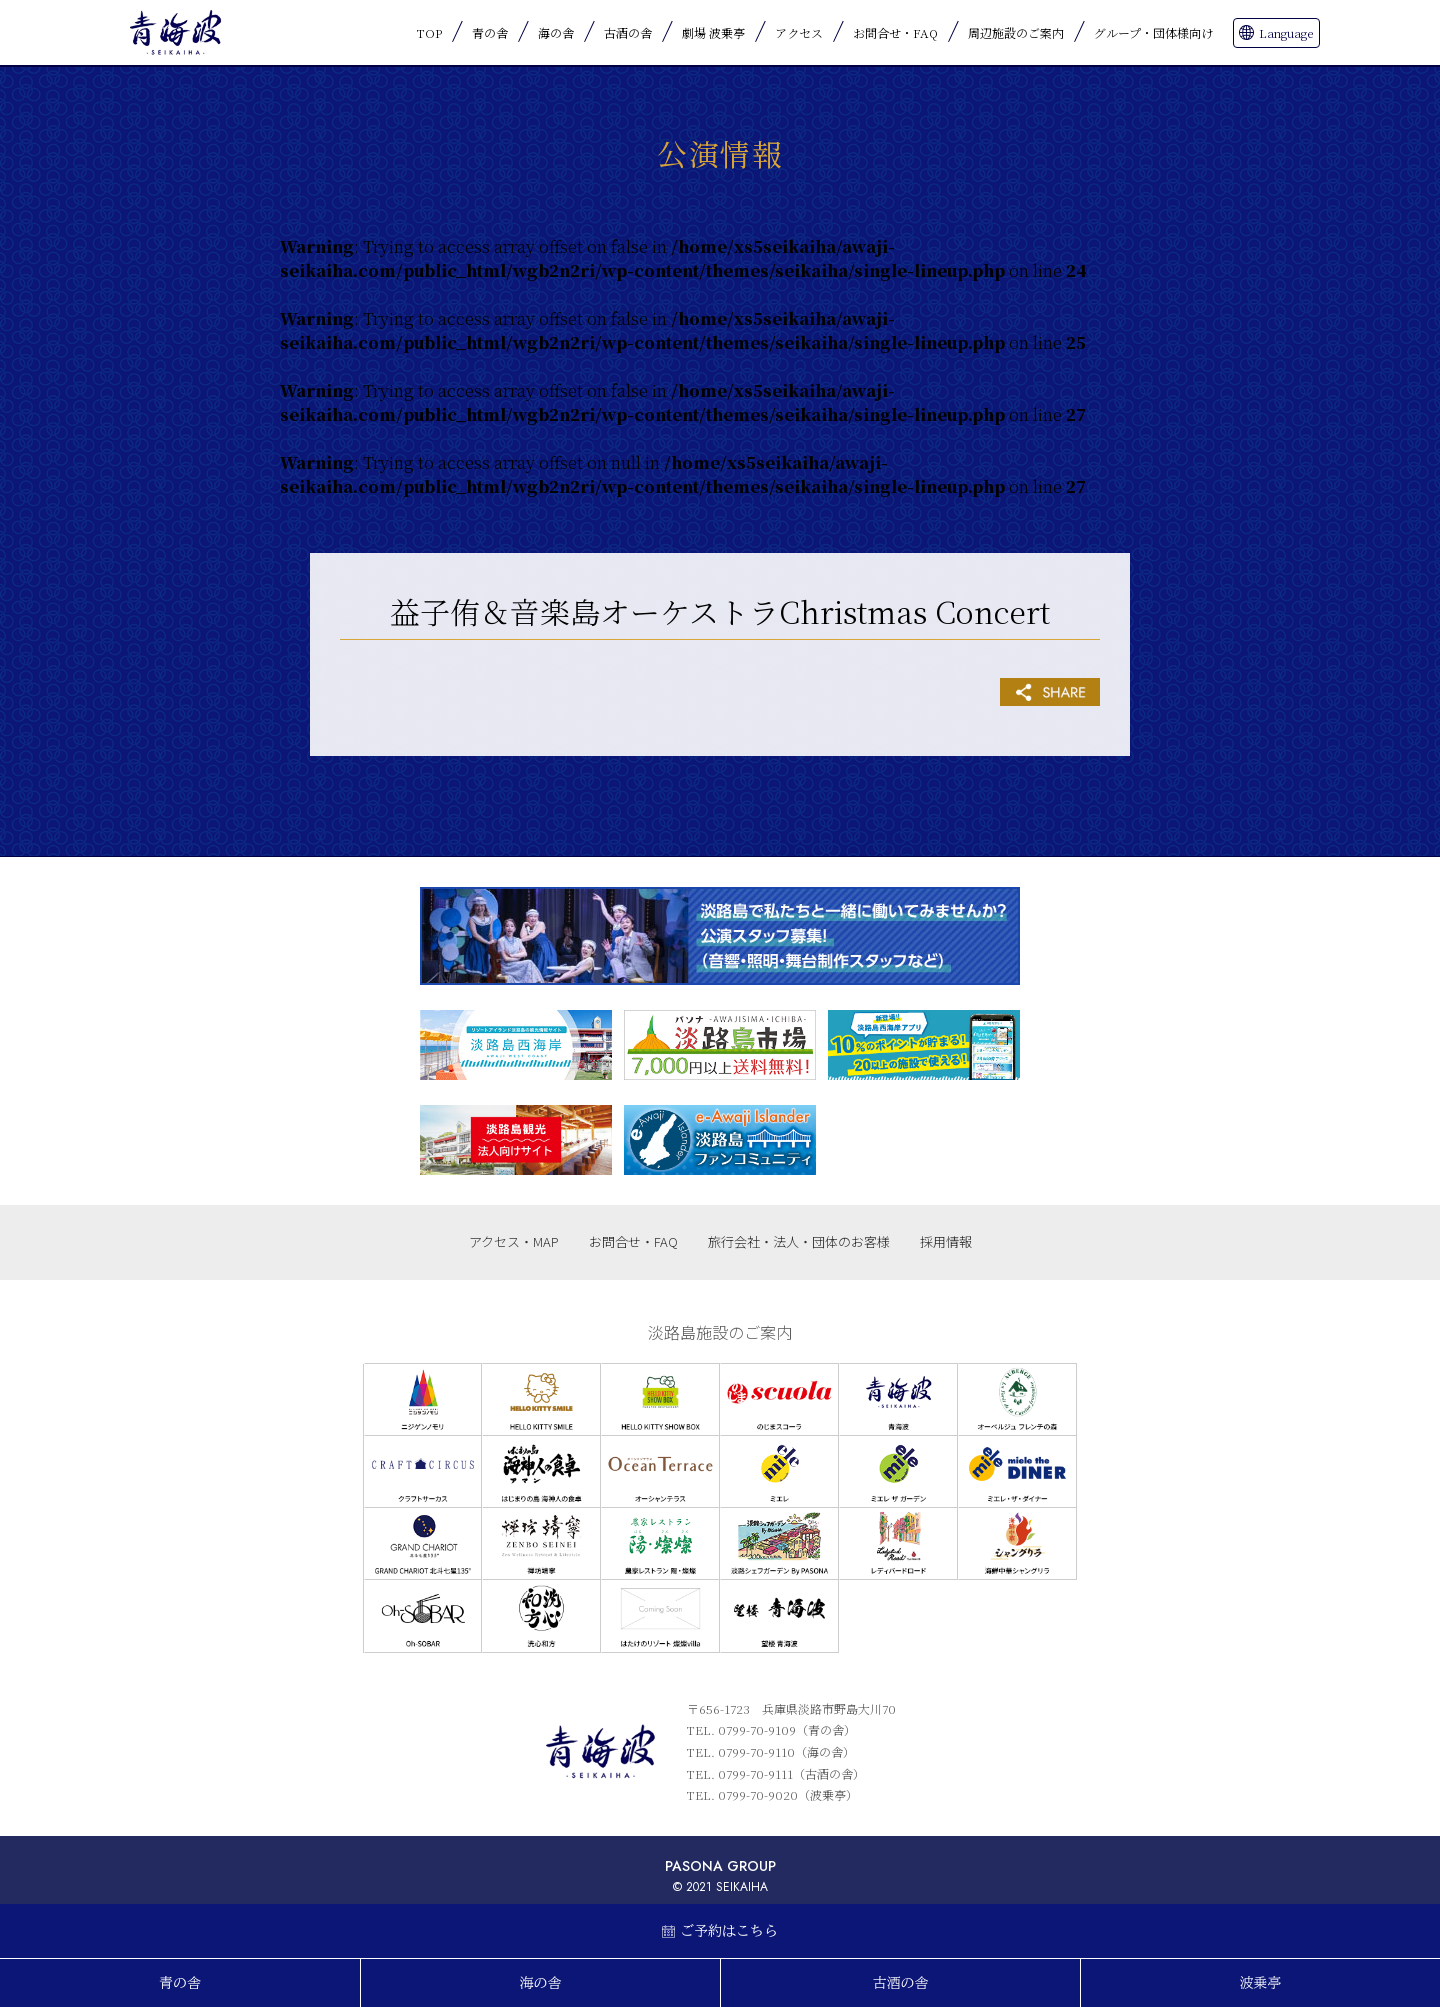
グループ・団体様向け (1153, 32)
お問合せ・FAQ (895, 32)
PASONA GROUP (720, 1866)
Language (1286, 32)
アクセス (799, 32)
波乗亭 (1261, 1983)
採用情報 (946, 1241)
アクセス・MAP (514, 1241)
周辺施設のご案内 (1016, 32)
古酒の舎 (628, 32)
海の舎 (556, 32)
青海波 (175, 32)
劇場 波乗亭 (713, 32)
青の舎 (490, 32)
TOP (429, 32)
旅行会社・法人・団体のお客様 (799, 1241)
